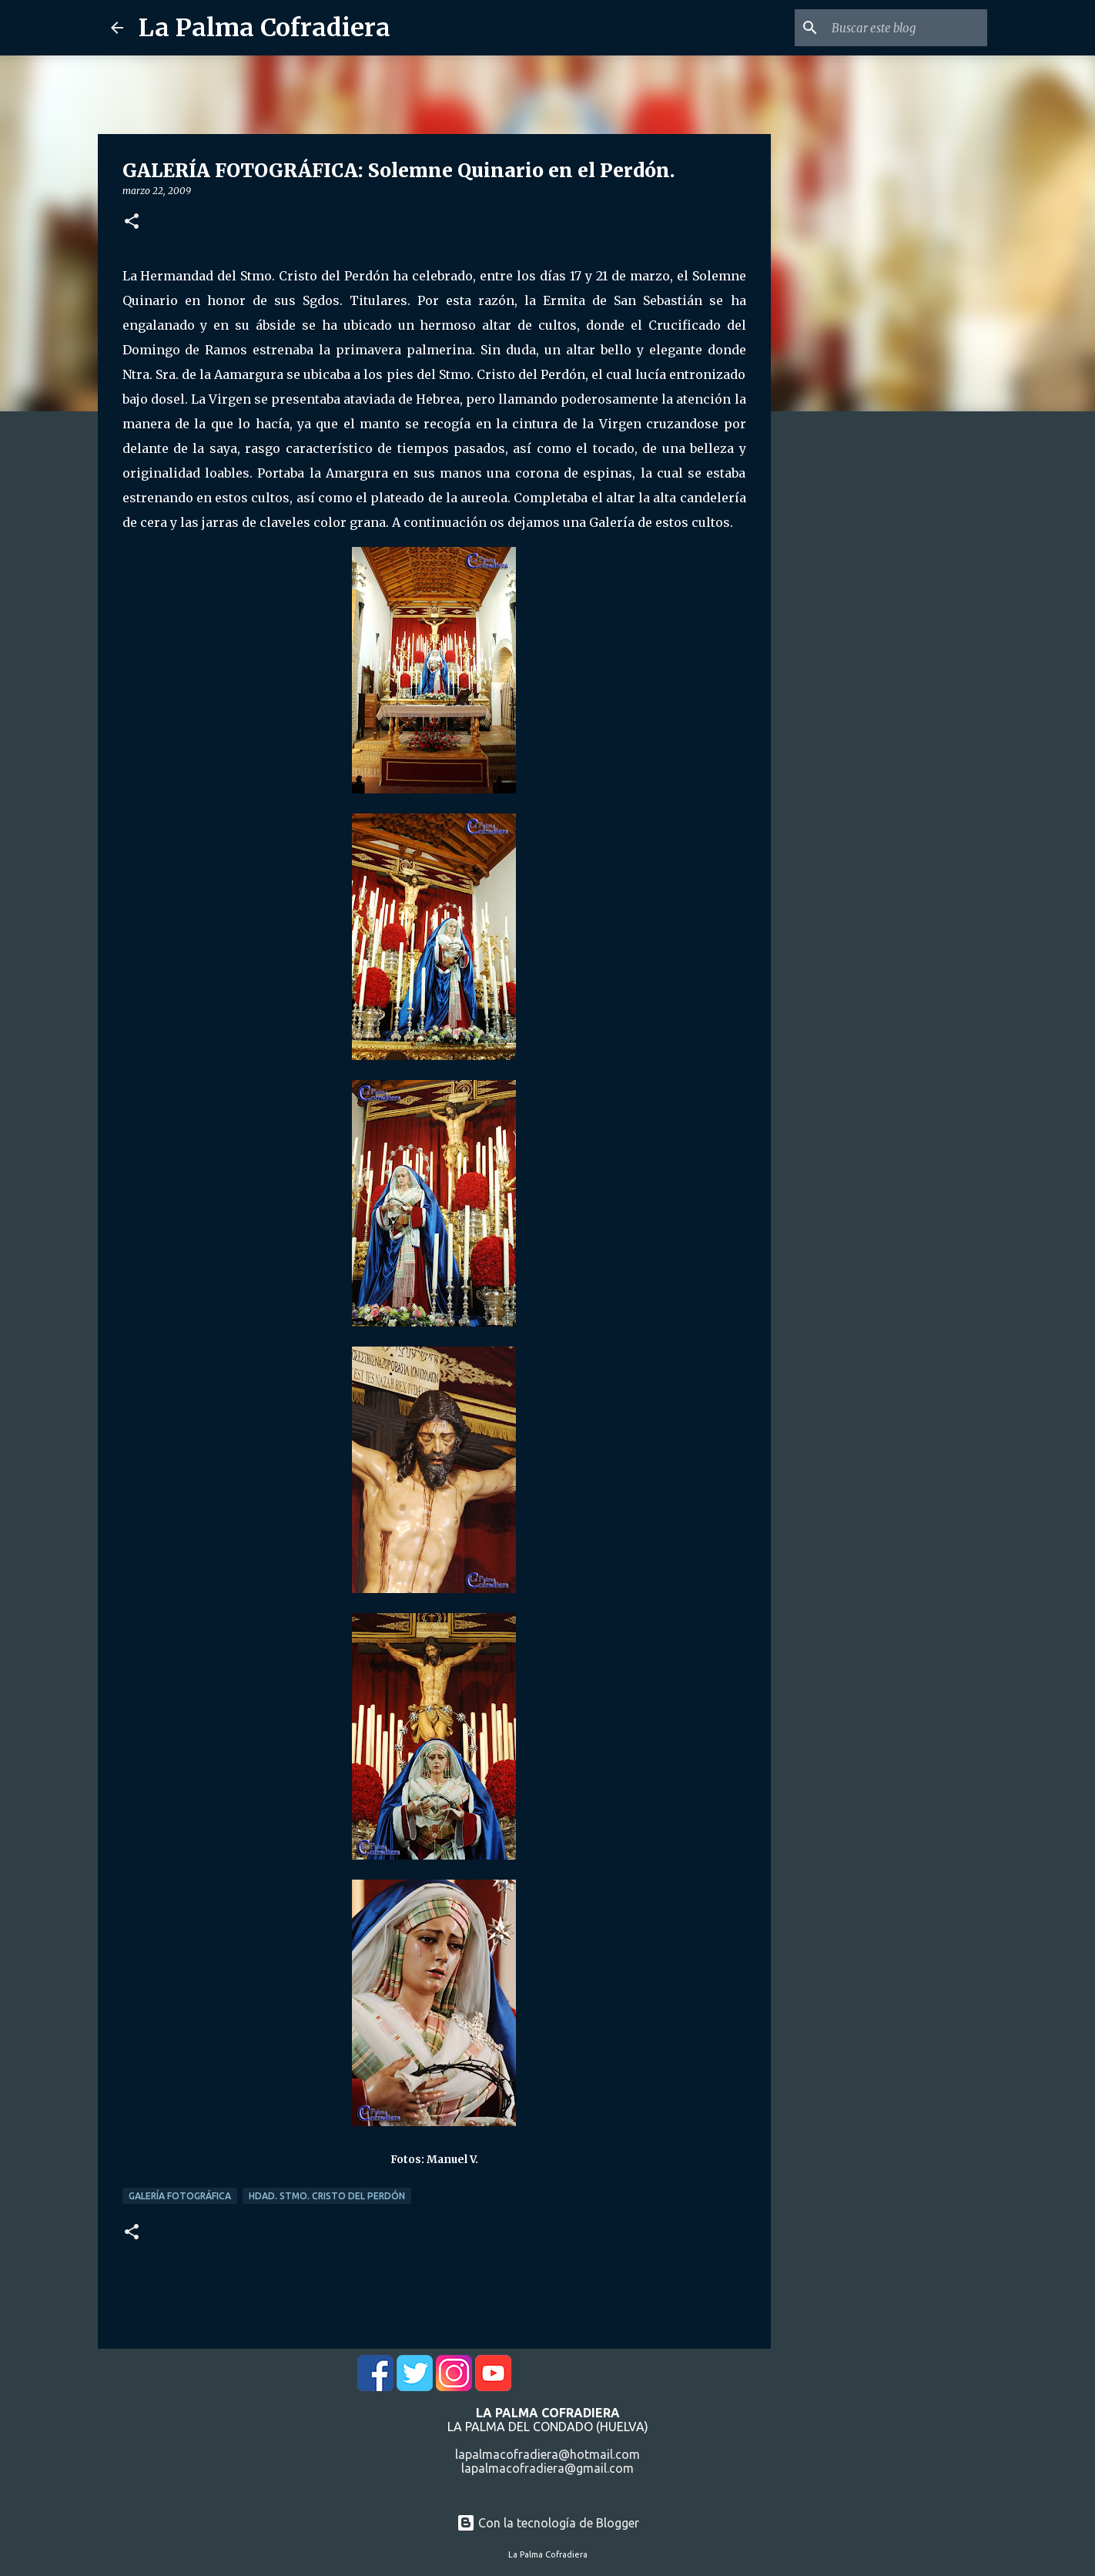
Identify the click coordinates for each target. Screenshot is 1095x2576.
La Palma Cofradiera (264, 27)
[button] (131, 222)
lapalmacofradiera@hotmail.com (547, 2454)
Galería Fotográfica (180, 2196)
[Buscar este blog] (906, 27)
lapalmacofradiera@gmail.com (547, 2468)
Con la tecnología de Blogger (548, 2523)
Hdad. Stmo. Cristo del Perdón (327, 2196)
